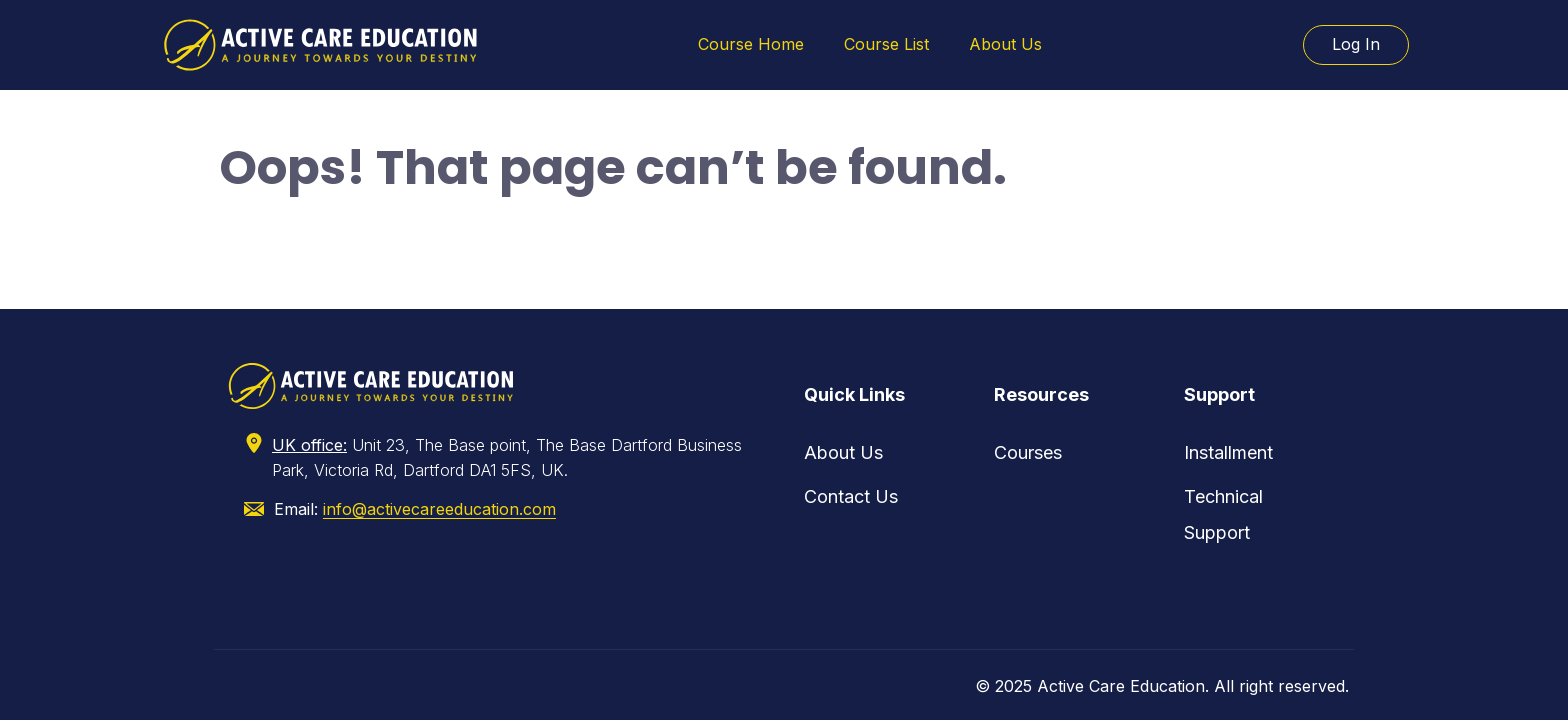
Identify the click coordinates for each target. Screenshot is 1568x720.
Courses (1028, 452)
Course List (886, 44)
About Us (1005, 44)
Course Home (751, 44)
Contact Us (851, 496)
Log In (1356, 44)
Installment (1228, 452)
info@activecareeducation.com (439, 509)
